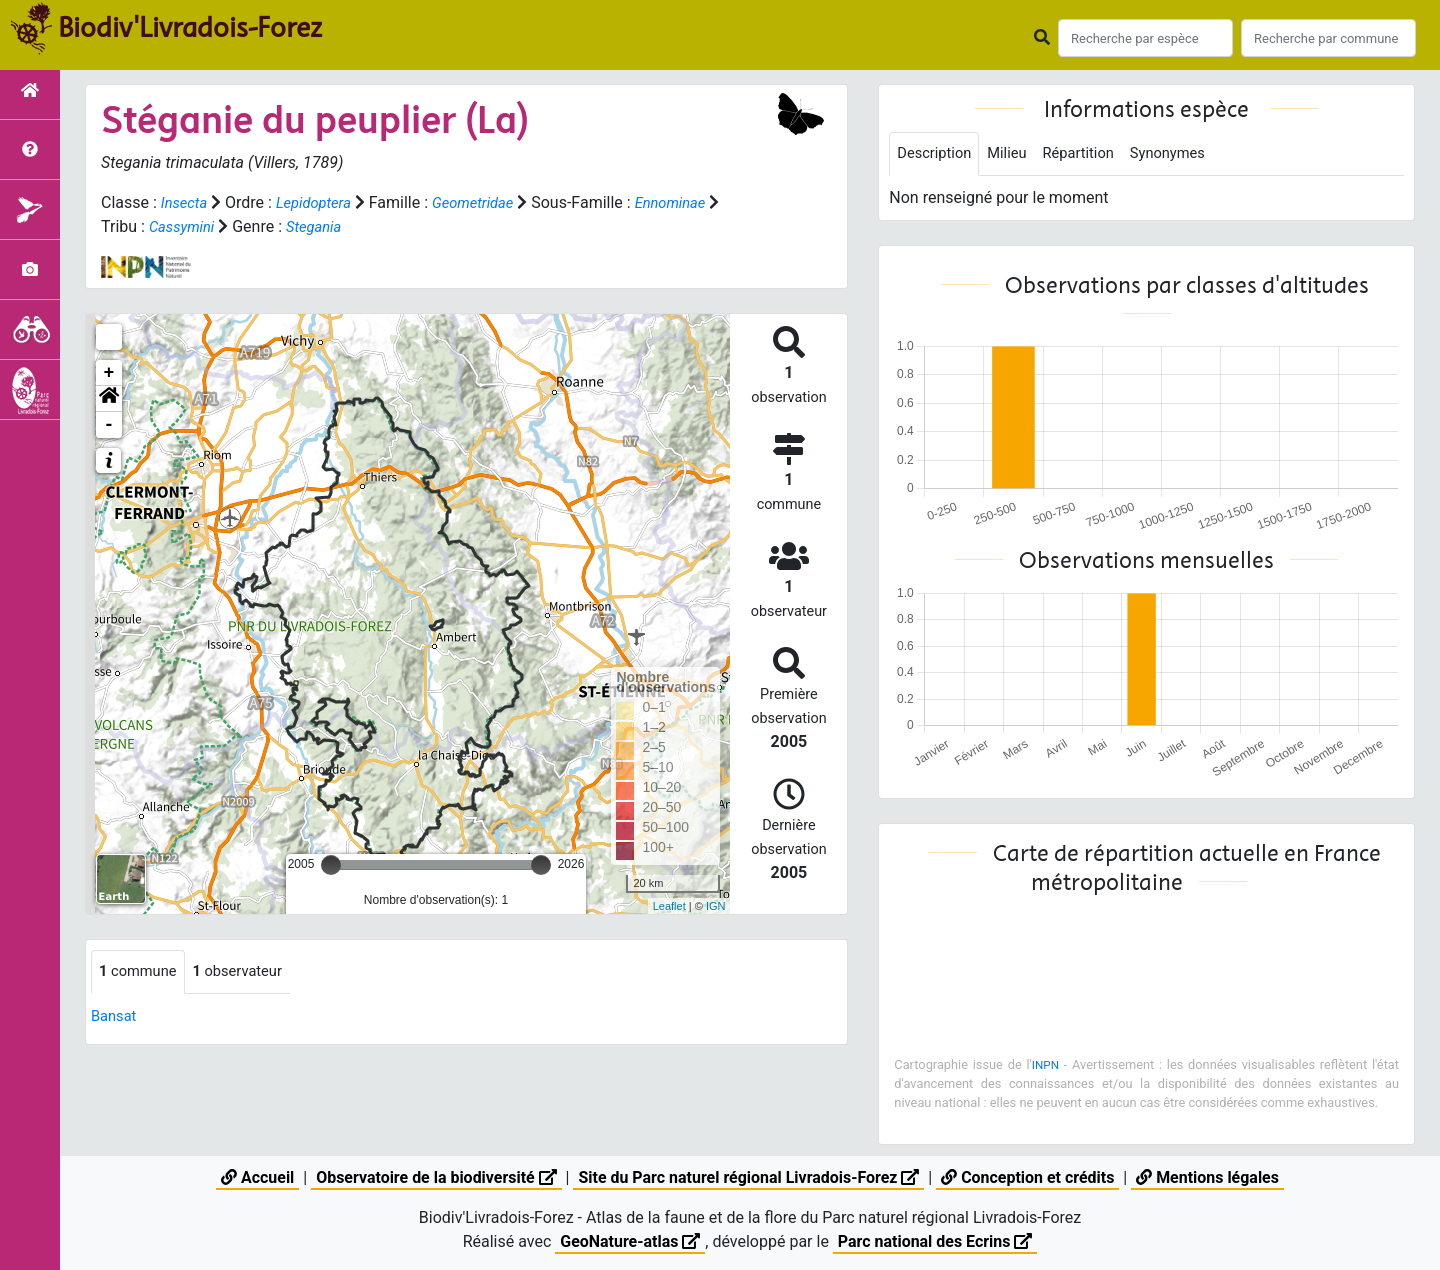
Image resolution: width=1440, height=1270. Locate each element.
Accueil (256, 1177)
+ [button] (109, 373)
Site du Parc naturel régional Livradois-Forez (749, 1177)
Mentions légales (1208, 1177)
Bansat (116, 1017)
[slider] (331, 865)
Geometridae (488, 202)
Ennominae (139, 226)
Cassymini (280, 226)
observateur (249, 972)
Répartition (1092, 154)
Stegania (417, 226)
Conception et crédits (1029, 1177)
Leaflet (669, 906)
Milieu (1015, 154)
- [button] (109, 425)
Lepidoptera (321, 202)
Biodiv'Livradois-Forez (190, 29)
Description (937, 154)
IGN (716, 906)
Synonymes (1188, 154)
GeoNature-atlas (630, 1241)
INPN (1046, 1066)
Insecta (186, 202)
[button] (109, 399)
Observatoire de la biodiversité (435, 1177)
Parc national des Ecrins (935, 1241)
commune (141, 972)
